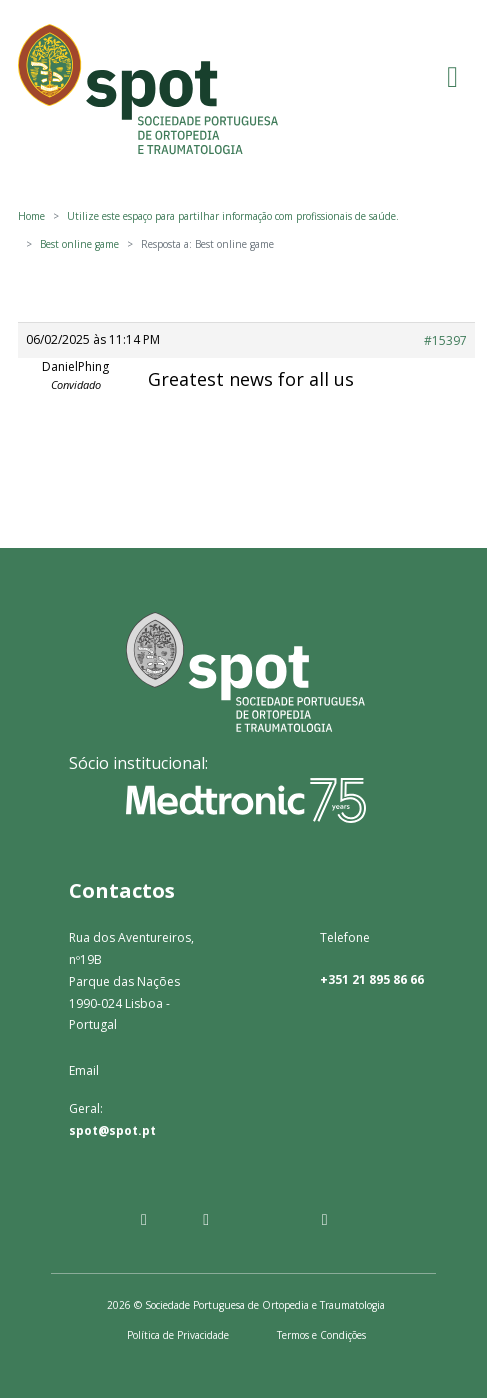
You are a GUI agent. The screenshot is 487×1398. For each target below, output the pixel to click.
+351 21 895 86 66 (372, 979)
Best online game (79, 244)
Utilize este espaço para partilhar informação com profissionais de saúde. (233, 216)
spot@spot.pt (112, 1130)
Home (31, 216)
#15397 (445, 340)
